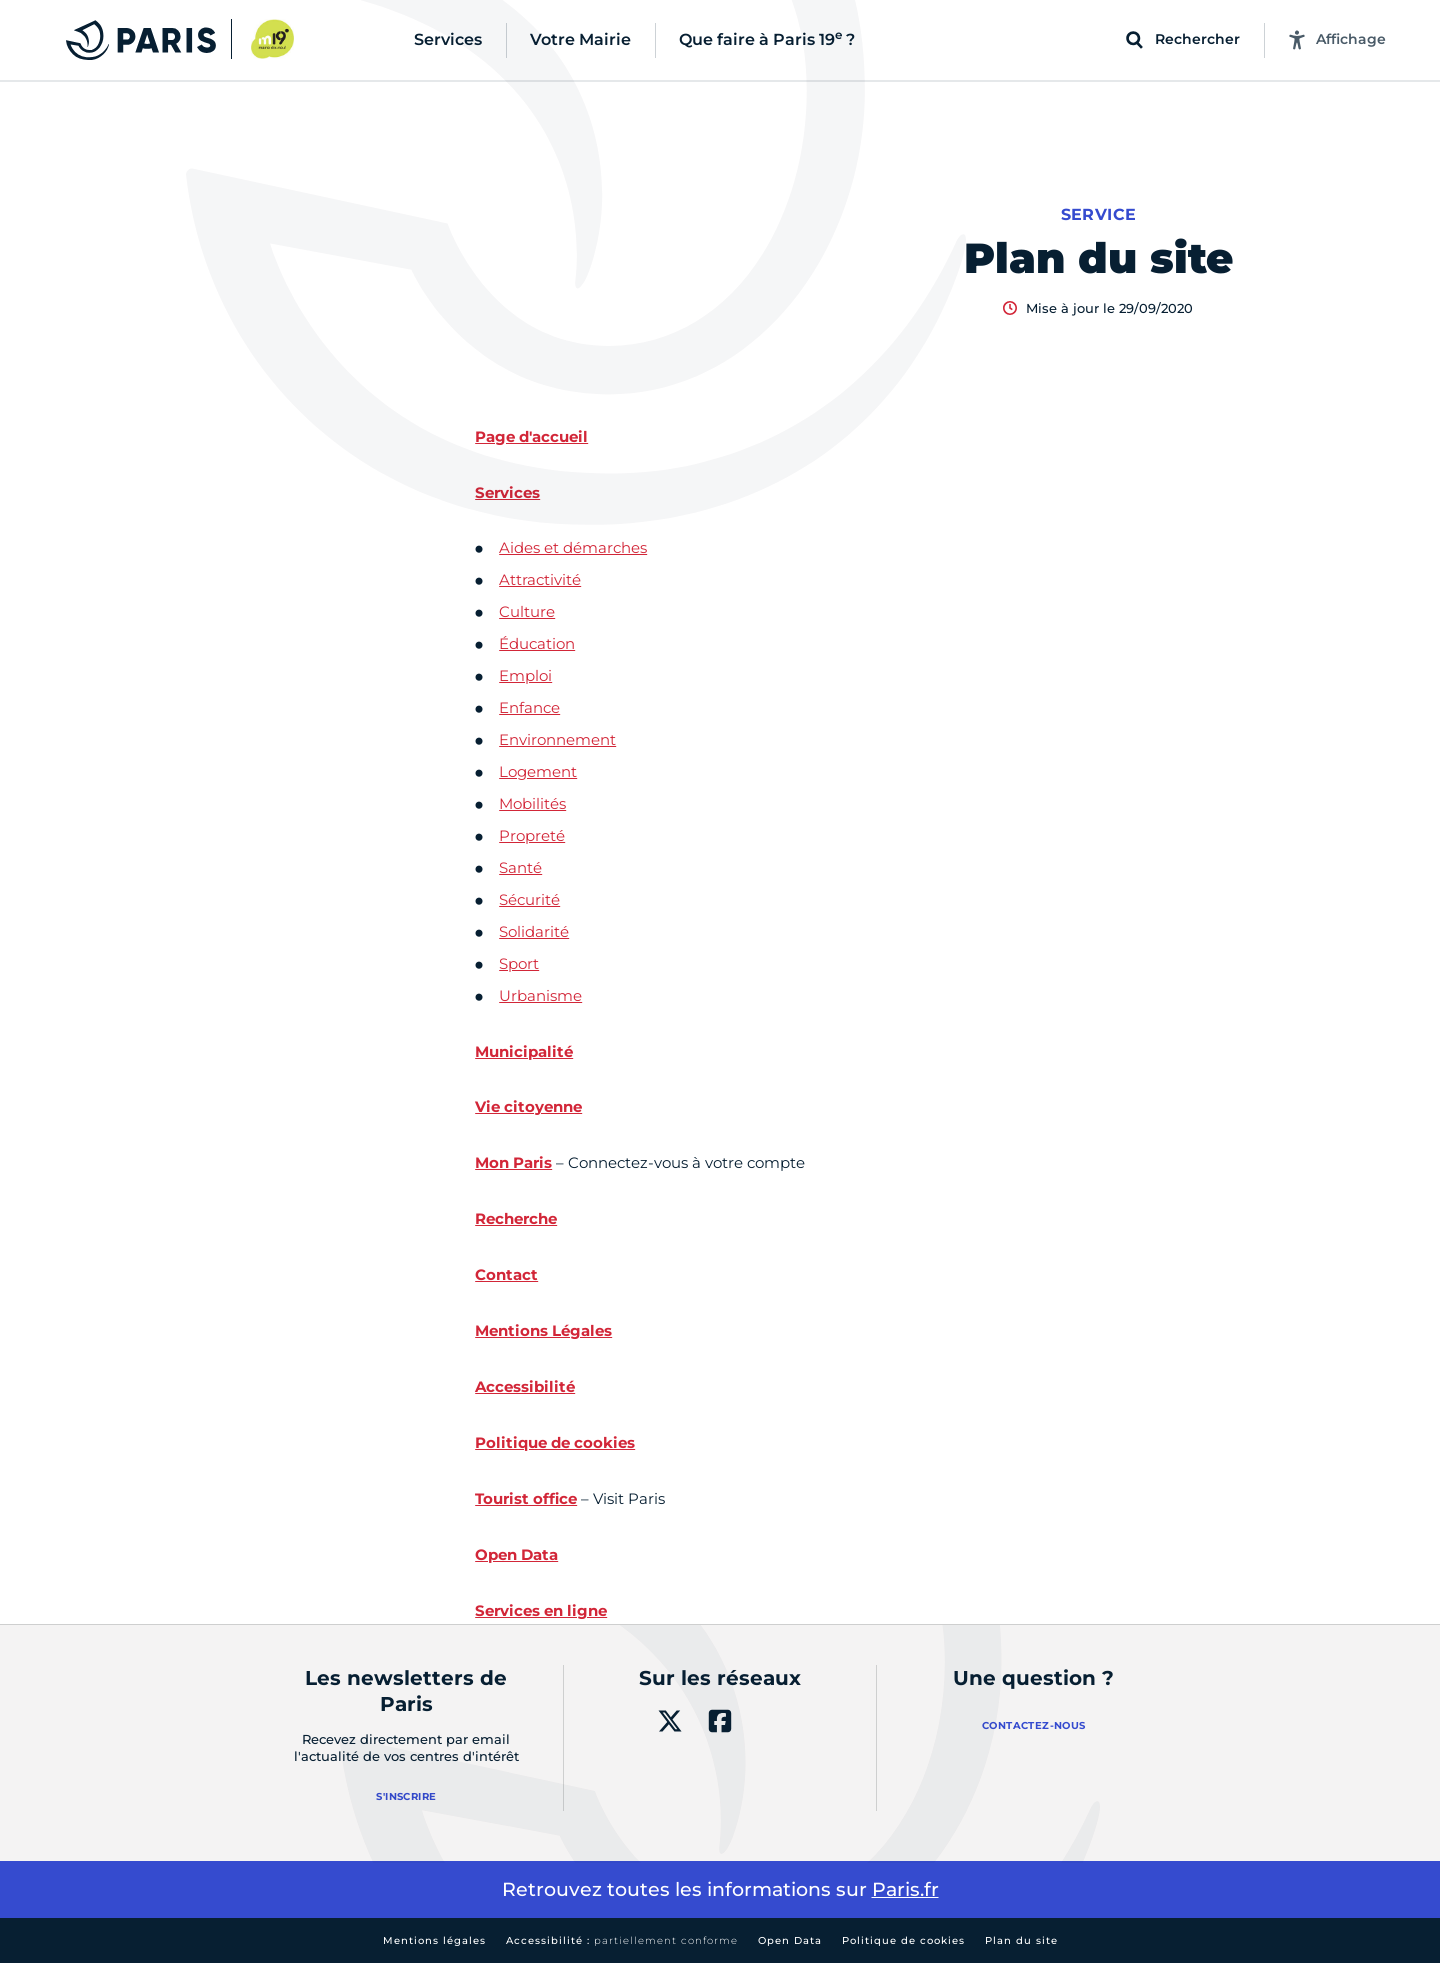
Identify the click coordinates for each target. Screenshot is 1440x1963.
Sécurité (529, 899)
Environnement (557, 739)
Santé (520, 867)
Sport (519, 963)
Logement (538, 771)
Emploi (525, 675)
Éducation (537, 643)
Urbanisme (540, 995)
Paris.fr (905, 1889)
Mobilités (532, 803)
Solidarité (534, 931)
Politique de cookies (903, 1940)
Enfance (529, 707)
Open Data (790, 1940)
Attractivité (540, 579)
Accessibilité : (622, 1940)
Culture (527, 611)
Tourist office (526, 1498)
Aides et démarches (573, 547)
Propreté (532, 835)
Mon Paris (513, 1162)
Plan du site (1021, 1940)
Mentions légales (434, 1940)
